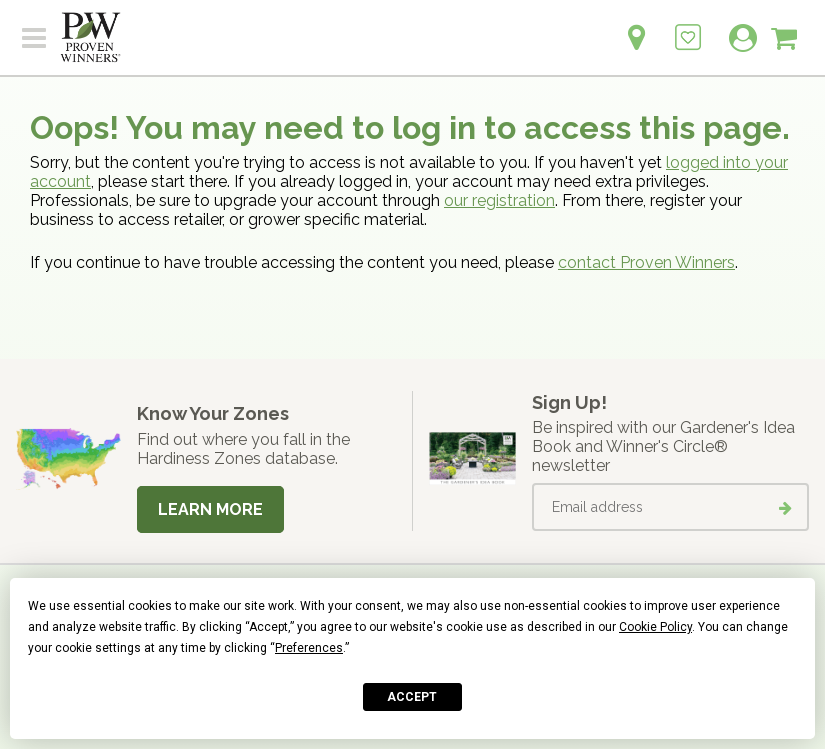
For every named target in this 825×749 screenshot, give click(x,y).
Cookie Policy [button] (655, 627)
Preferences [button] (309, 648)
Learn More (210, 509)
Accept (412, 697)
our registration (499, 200)
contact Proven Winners (646, 262)
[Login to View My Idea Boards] (688, 26)
